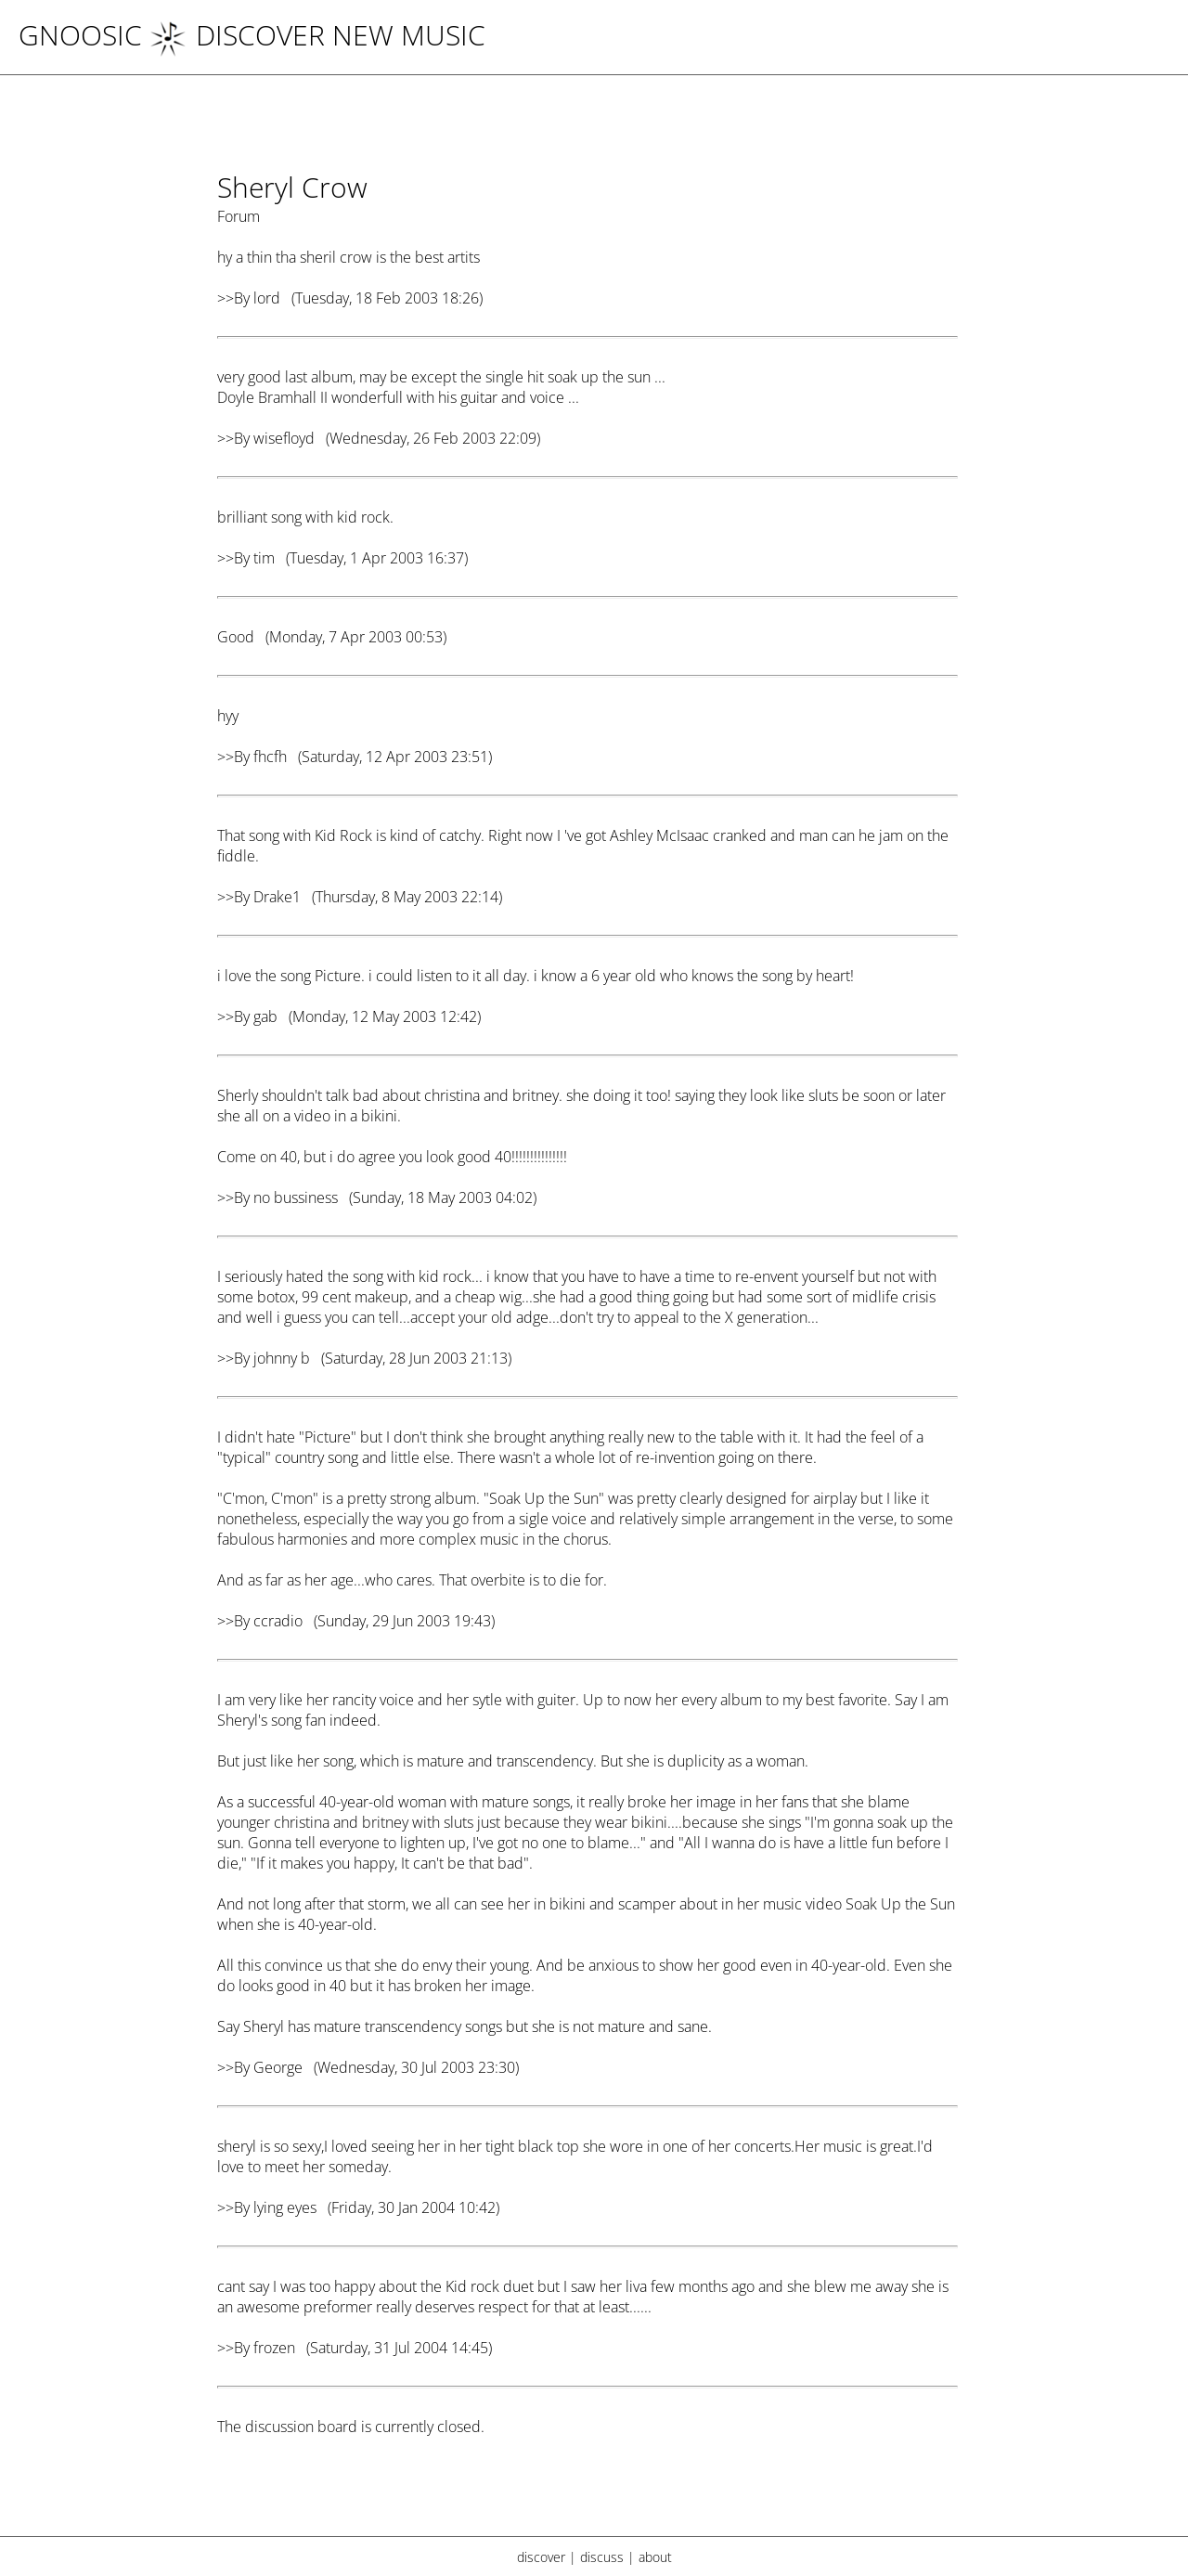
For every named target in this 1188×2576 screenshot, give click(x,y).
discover (541, 2557)
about (655, 2557)
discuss (602, 2557)
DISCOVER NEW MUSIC (317, 35)
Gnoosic (80, 35)
